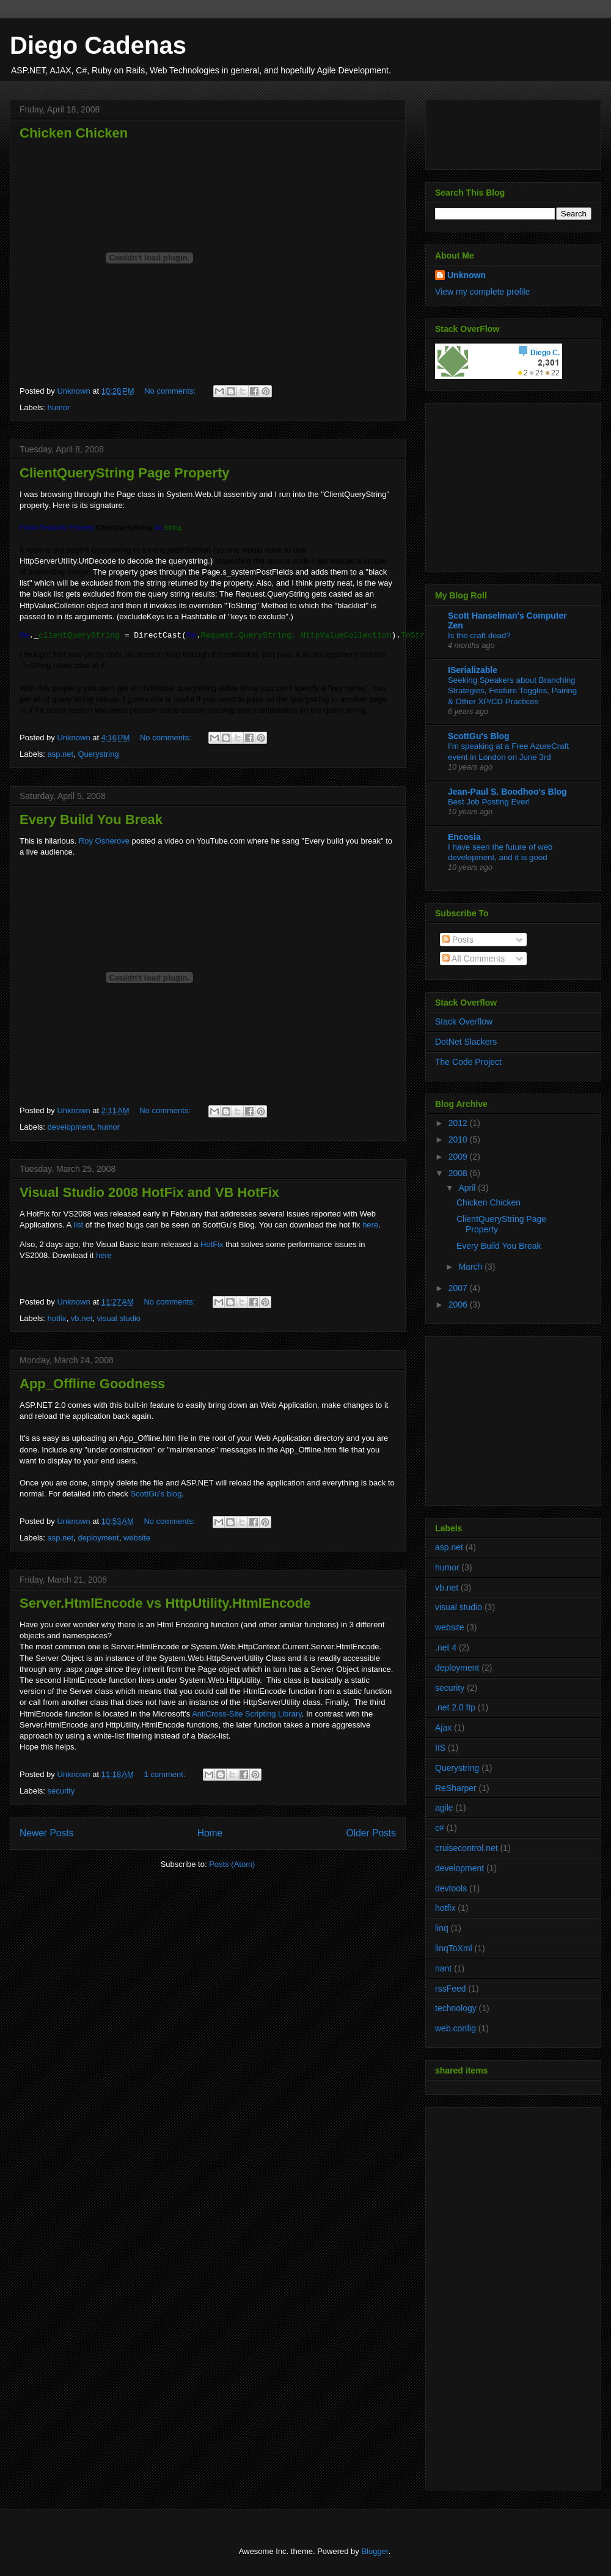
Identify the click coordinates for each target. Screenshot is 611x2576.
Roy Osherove (104, 840)
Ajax (443, 1727)
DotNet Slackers (466, 1042)
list (78, 1224)
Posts (458, 939)
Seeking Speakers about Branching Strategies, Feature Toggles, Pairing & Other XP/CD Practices (512, 690)
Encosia (464, 837)
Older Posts (371, 1833)
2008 (459, 1173)
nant (443, 1968)
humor (59, 407)
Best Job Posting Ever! (489, 801)
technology (456, 2008)
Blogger (374, 2551)
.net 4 (445, 1647)
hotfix (57, 1318)
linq (441, 1928)
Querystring (98, 754)
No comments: (170, 391)
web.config (455, 2028)
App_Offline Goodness (92, 1383)
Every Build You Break (91, 819)
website (136, 1537)
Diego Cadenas (98, 45)
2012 (459, 1123)
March (471, 1266)
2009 (459, 1156)
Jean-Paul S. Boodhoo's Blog (507, 792)
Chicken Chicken (74, 133)
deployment (98, 1537)
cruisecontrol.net (466, 1848)
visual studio (119, 1318)
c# (439, 1828)
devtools (451, 1888)
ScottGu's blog (155, 1493)
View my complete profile (482, 291)
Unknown (466, 275)
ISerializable (472, 670)
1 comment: (166, 1774)
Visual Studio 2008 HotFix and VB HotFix (149, 1192)
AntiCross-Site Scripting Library (247, 1713)
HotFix (212, 1244)
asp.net (61, 754)
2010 (459, 1139)
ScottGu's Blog (479, 736)
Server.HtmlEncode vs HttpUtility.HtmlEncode (165, 1603)
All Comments (473, 958)
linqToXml (453, 1948)
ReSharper (456, 1788)
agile (444, 1807)
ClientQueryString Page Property (125, 472)
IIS (440, 1748)
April (468, 1188)
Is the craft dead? (479, 635)
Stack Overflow (463, 1021)
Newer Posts (46, 1833)
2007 (459, 1288)
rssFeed (450, 1988)
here (370, 1224)
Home (210, 1833)
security (61, 1790)
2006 (459, 1304)
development (70, 1127)
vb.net (81, 1318)
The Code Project (468, 1062)
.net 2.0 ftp (455, 1707)
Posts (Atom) (232, 1864)
